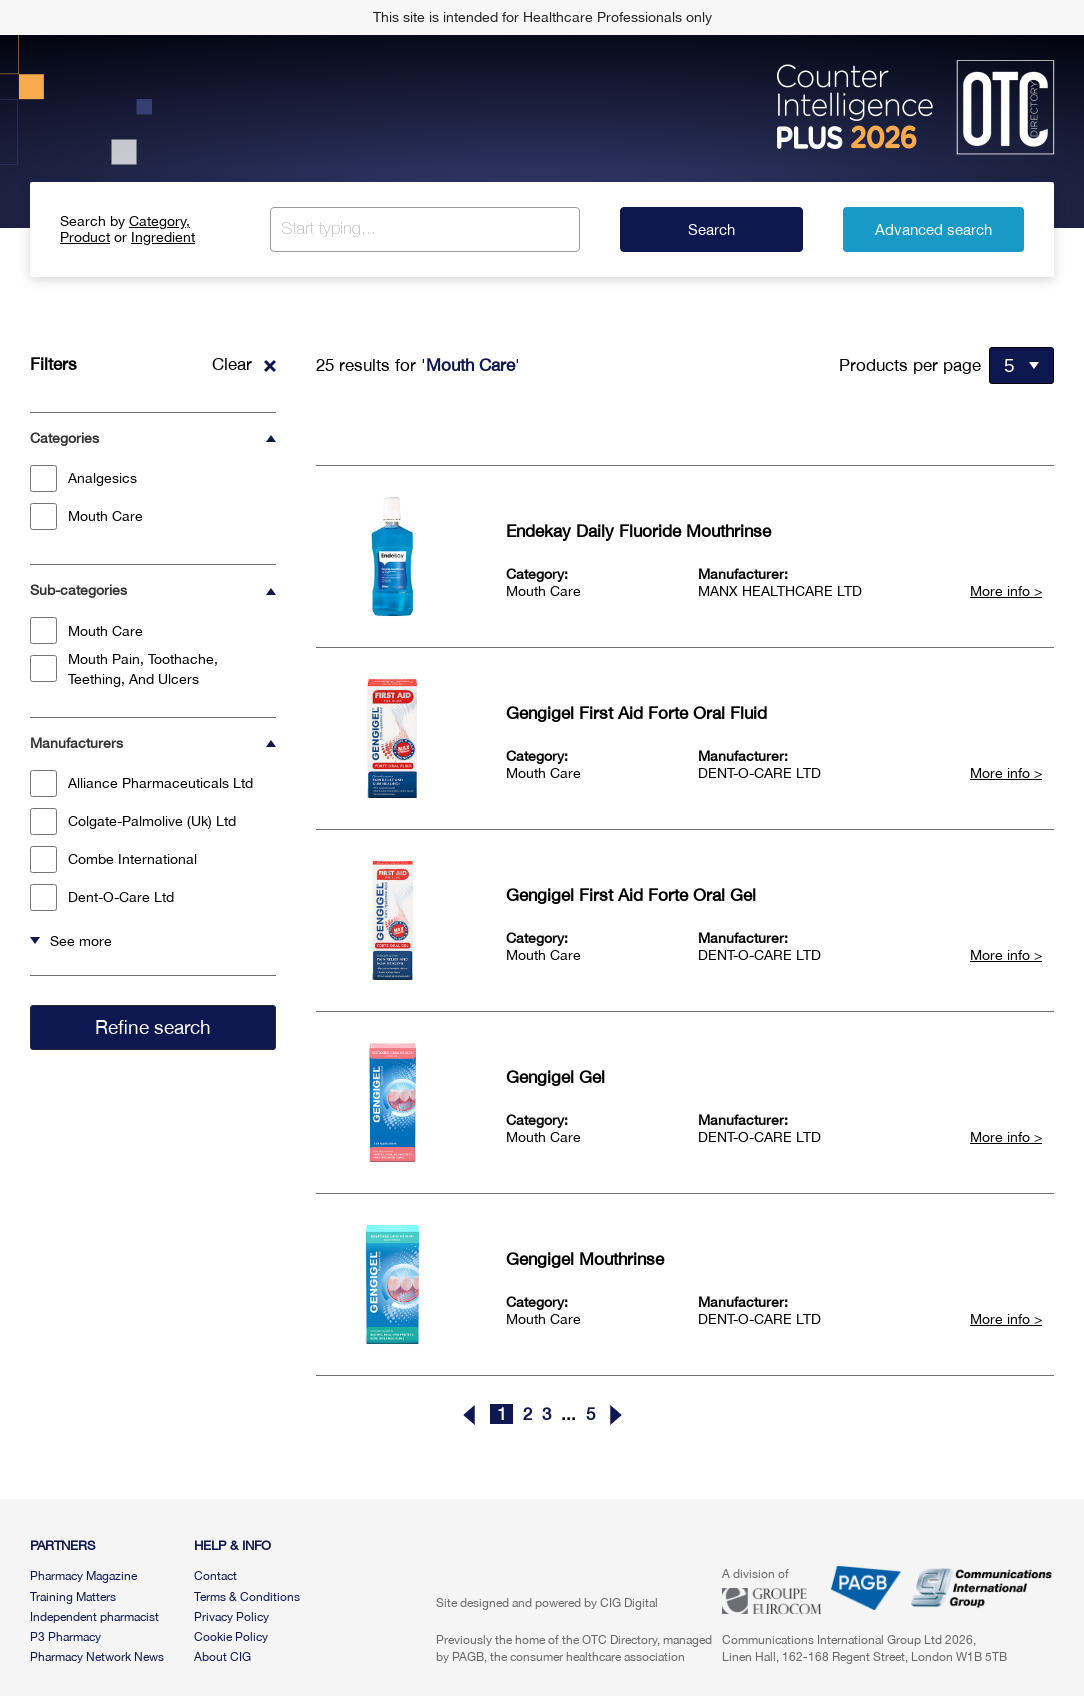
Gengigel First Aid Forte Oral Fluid (636, 713)
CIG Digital (629, 1603)
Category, (159, 221)
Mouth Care (86, 516)
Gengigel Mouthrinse (585, 1259)
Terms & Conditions (247, 1597)
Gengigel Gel (555, 1077)
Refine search (153, 1027)
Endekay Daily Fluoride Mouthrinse (638, 531)
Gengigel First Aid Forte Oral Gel (631, 895)
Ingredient (163, 237)
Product (85, 237)
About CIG (222, 1657)
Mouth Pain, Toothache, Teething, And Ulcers (124, 669)
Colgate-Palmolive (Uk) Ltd (133, 821)
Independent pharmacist (94, 1617)
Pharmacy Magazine (83, 1576)
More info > (1006, 591)
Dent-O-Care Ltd (102, 897)
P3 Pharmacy (65, 1637)
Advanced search (933, 229)
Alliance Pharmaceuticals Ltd (141, 783)
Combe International (113, 859)
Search (711, 229)
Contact (215, 1576)
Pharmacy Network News (97, 1657)
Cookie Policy (231, 1637)
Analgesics (83, 478)
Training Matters (73, 1597)
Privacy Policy (231, 1617)
